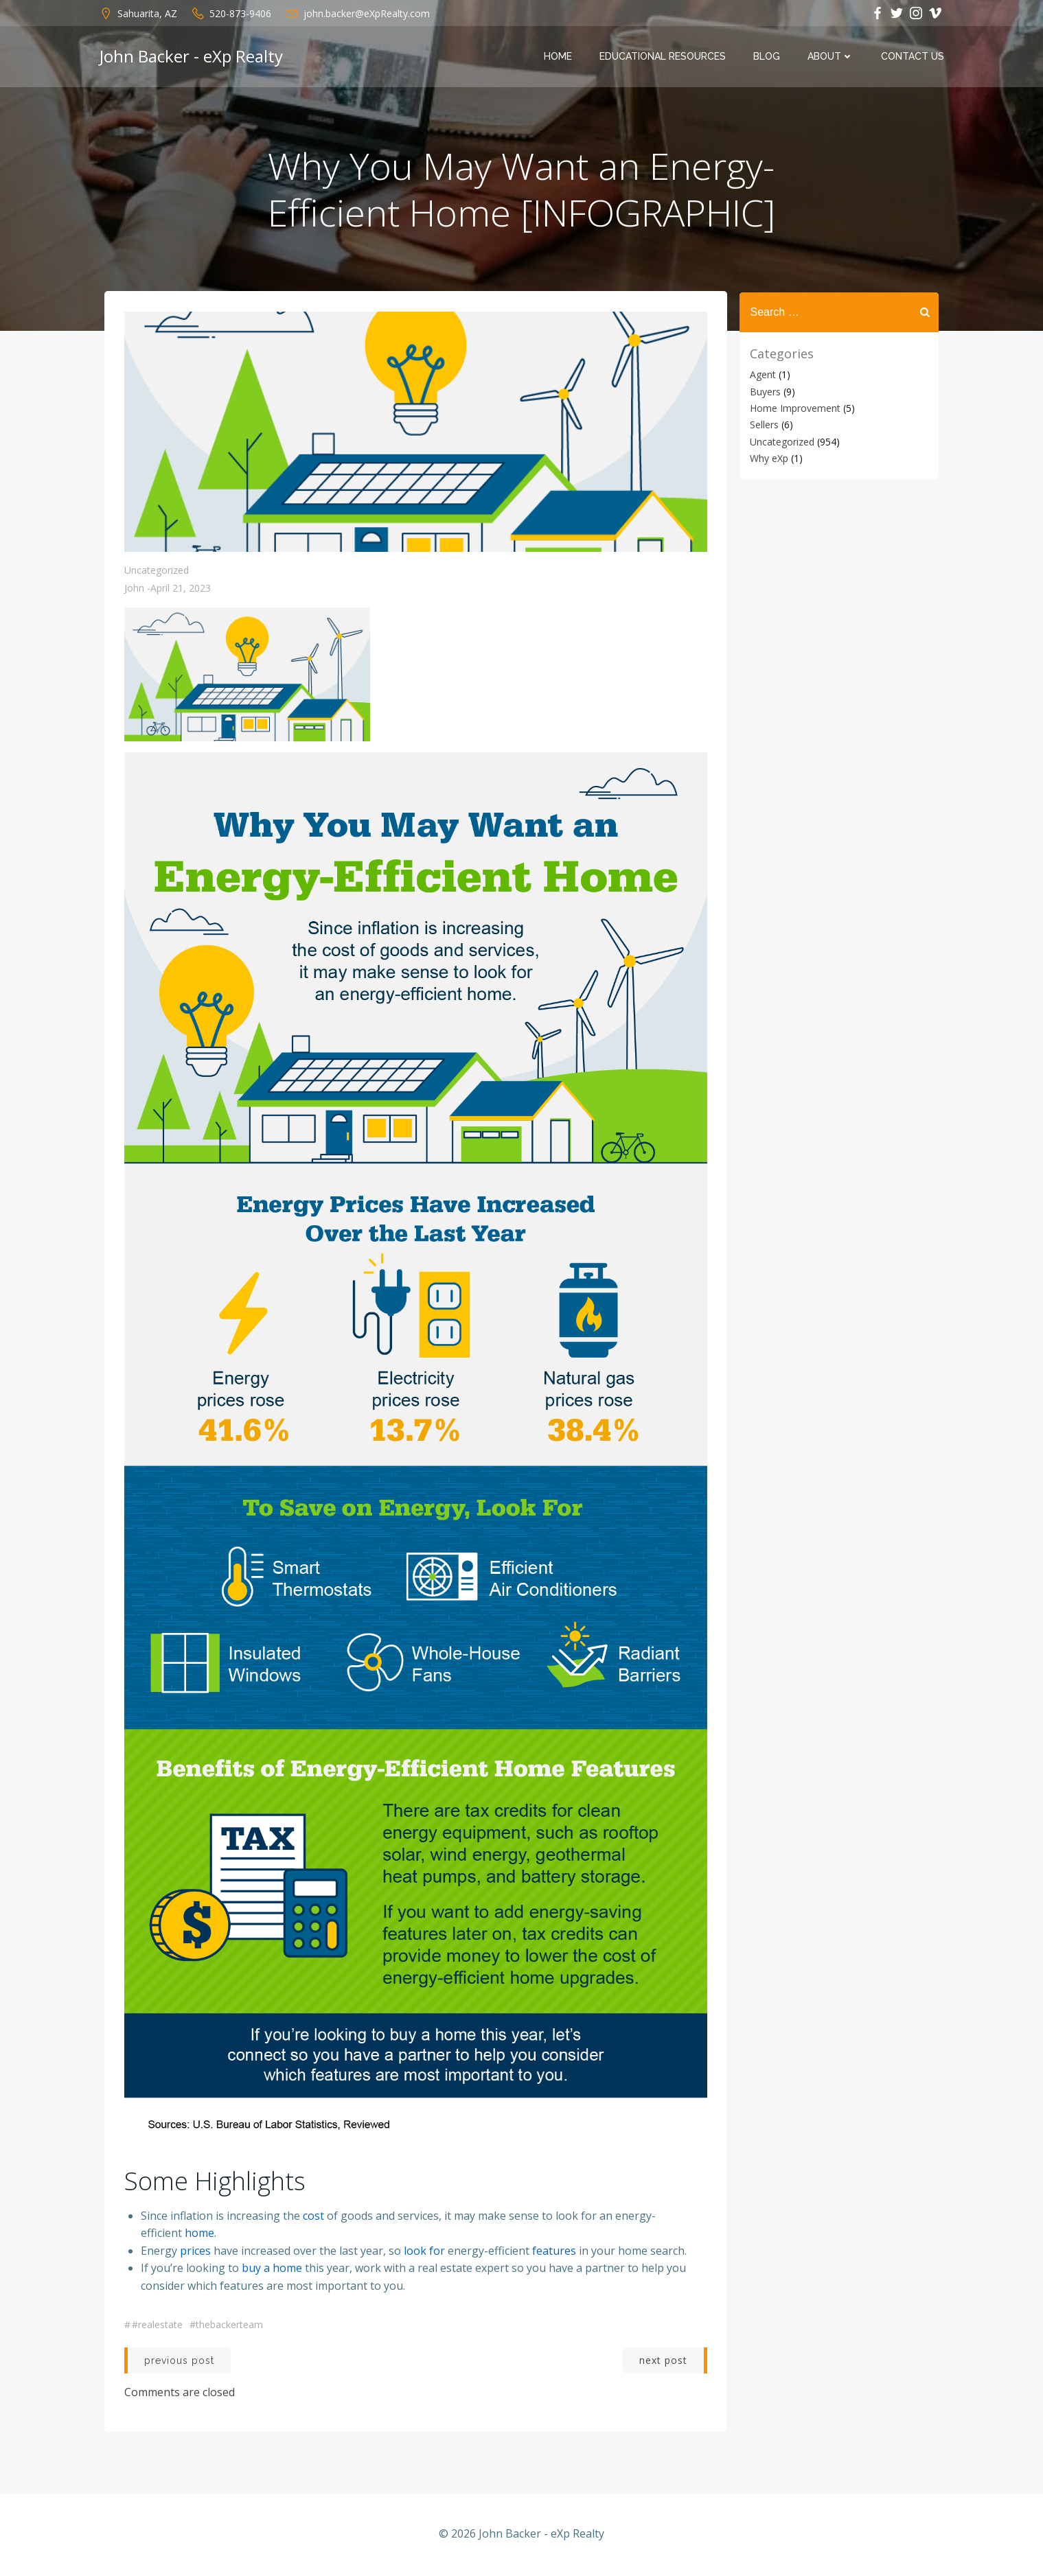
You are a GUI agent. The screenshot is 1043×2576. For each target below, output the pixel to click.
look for (425, 2251)
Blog (767, 56)
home (200, 2234)
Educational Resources (663, 56)
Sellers (763, 424)
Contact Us (913, 56)
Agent (762, 374)
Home (559, 56)
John (135, 589)
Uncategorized (157, 572)
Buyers (764, 390)
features (555, 2251)
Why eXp (768, 458)
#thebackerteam (227, 2325)
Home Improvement (794, 408)
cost (314, 2216)
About (831, 56)
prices (196, 2251)
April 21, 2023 (181, 589)
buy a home (272, 2269)
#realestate (158, 2325)
